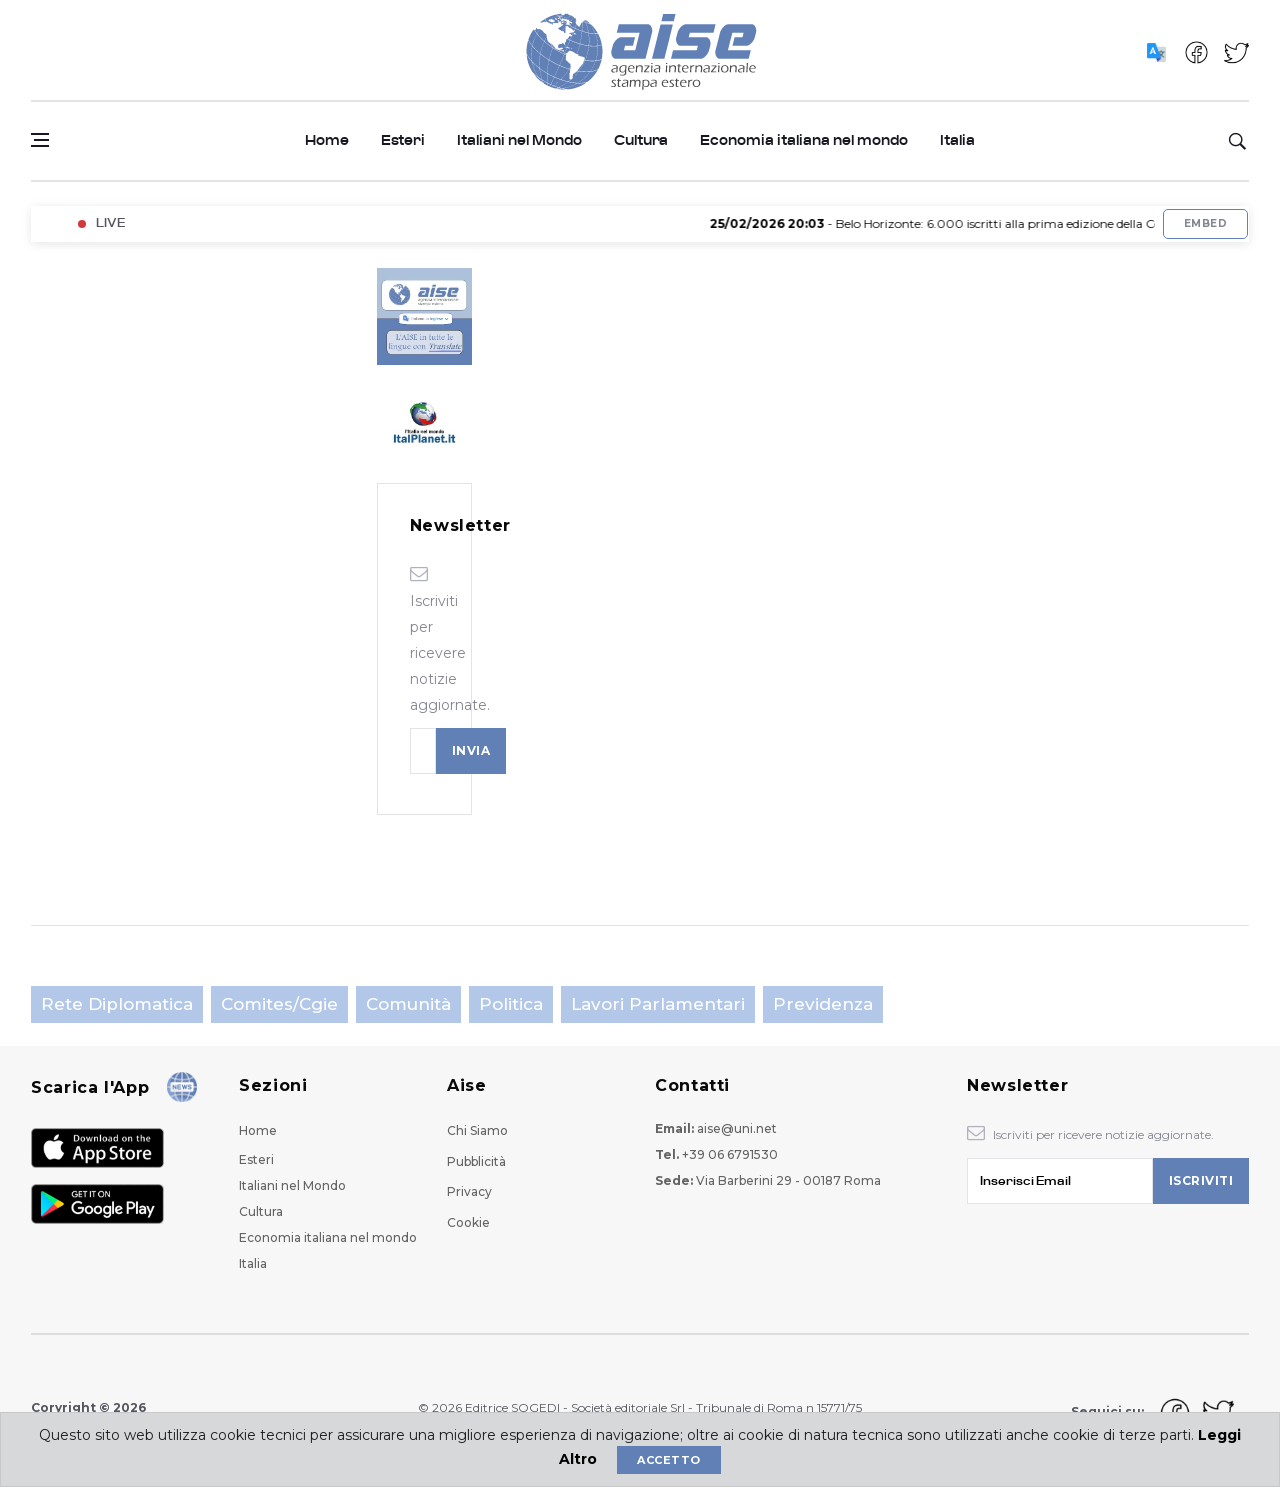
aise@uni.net (737, 1128)
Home (327, 140)
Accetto (668, 1460)
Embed (1205, 223)
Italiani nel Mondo (519, 140)
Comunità (408, 1004)
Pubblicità (476, 1161)
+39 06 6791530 (730, 1154)
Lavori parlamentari (658, 1004)
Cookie (468, 1222)
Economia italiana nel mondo (804, 140)
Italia (957, 140)
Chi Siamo (477, 1130)
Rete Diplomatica (117, 1004)
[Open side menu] (40, 140)
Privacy (469, 1191)
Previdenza (823, 1004)
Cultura (641, 140)
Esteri (403, 140)
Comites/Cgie (279, 1004)
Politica (511, 1004)
